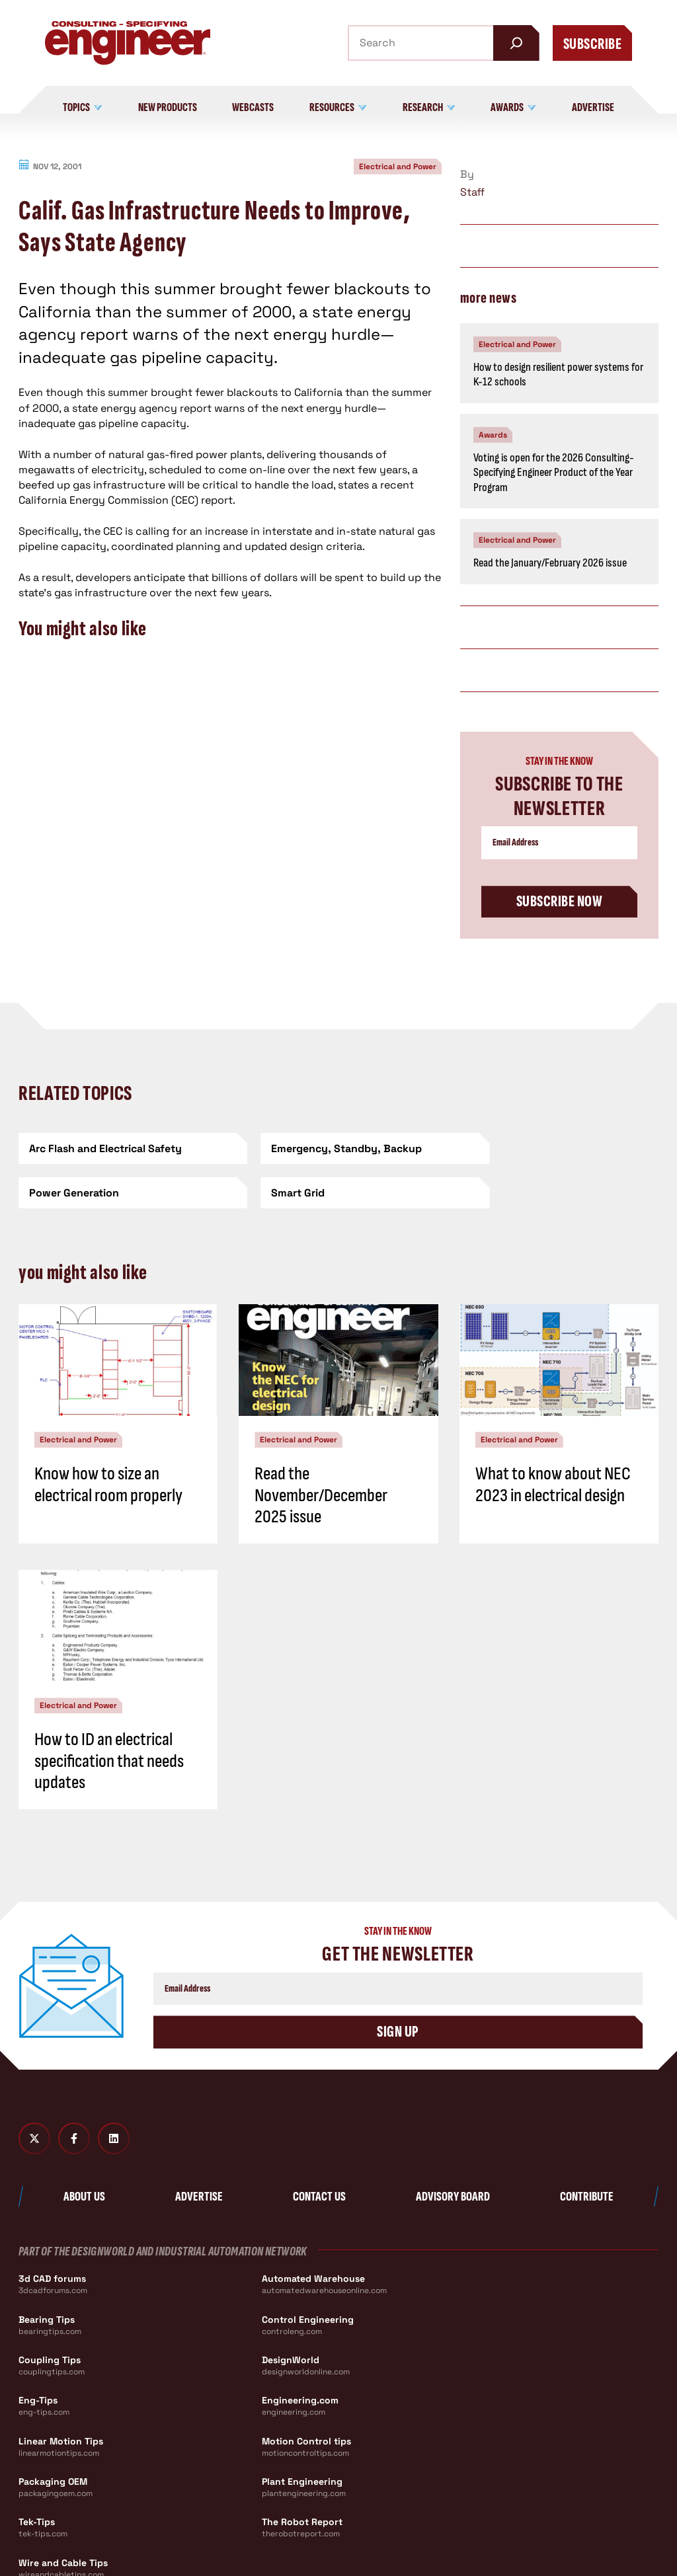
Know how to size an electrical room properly (108, 1484)
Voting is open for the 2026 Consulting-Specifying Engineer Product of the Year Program (553, 472)
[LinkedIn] (114, 2139)
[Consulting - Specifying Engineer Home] (127, 43)
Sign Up (397, 2032)
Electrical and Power (397, 166)
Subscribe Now (559, 901)
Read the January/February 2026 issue (550, 563)
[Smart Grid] (121, 1192)
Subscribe (592, 44)
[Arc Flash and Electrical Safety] (121, 1148)
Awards (493, 435)
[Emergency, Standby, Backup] (338, 1148)
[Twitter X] (34, 2139)
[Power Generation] (556, 1148)
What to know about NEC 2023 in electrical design (553, 1484)
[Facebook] (74, 2139)
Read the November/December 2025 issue (321, 1495)
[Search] (516, 43)
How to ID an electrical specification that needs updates (109, 1761)
